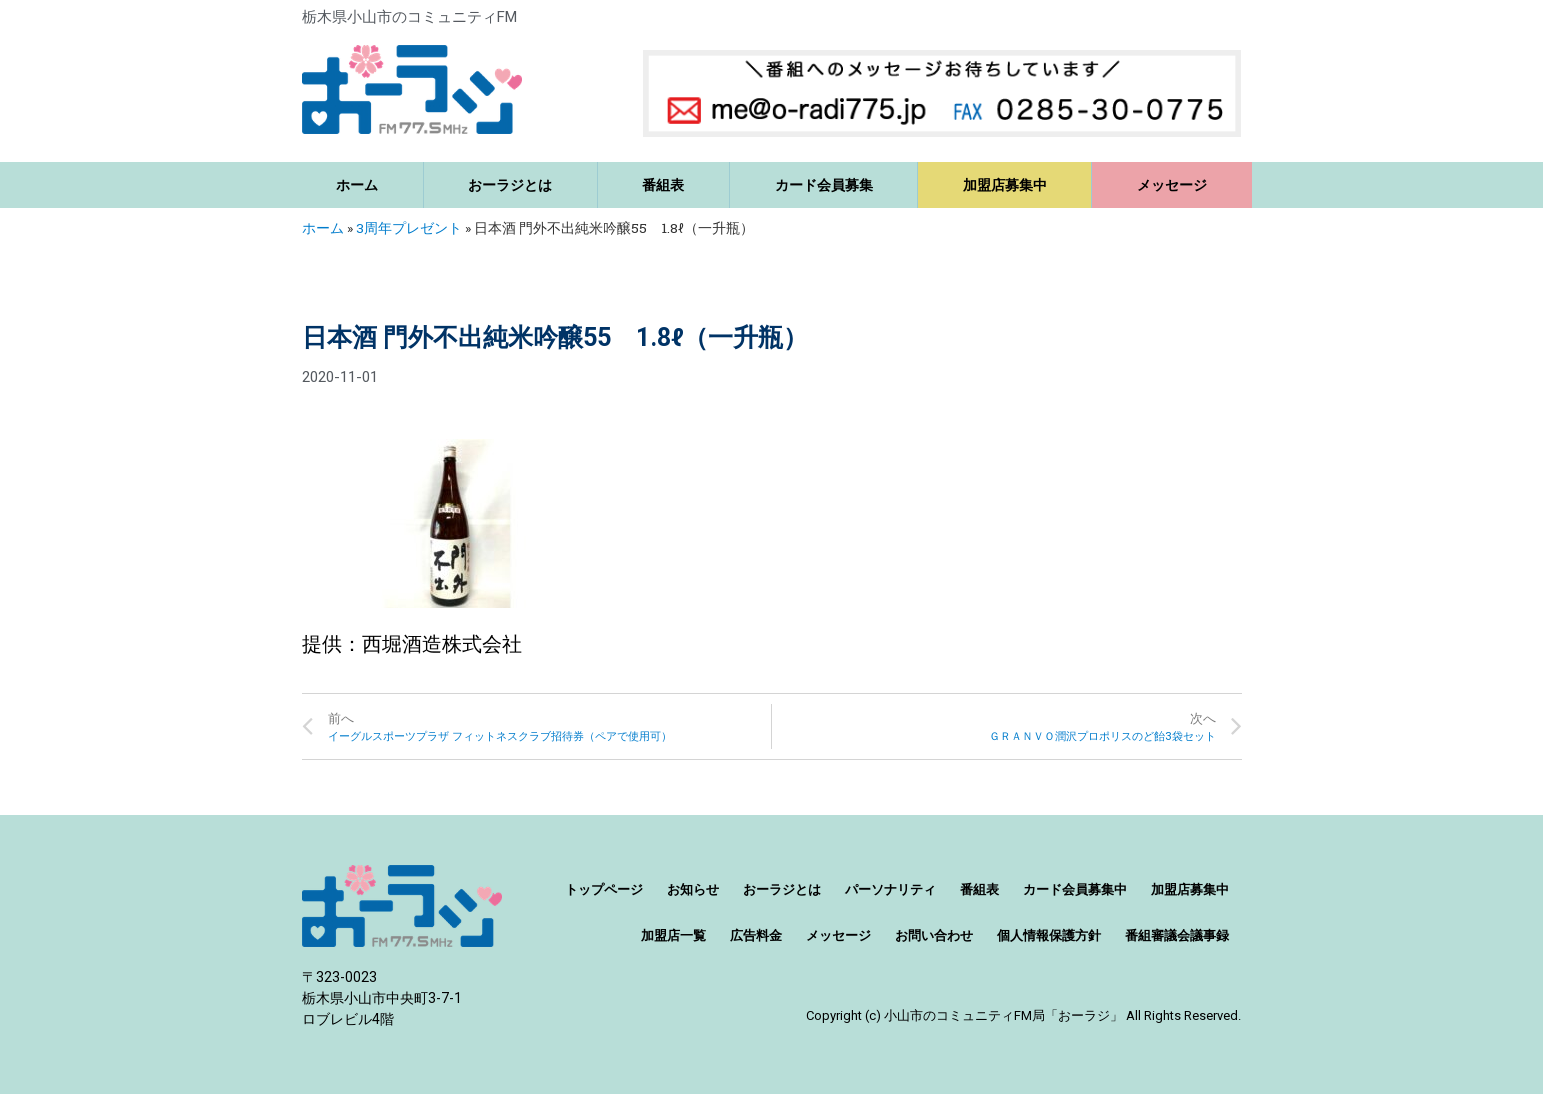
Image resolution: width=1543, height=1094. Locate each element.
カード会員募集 (824, 185)
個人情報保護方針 (1049, 935)
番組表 (663, 185)
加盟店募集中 (1005, 185)
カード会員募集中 (1075, 889)
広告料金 (756, 935)
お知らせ (693, 889)
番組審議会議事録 (1177, 935)
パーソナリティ (890, 889)
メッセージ (1172, 185)
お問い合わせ (934, 935)
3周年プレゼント (409, 228)
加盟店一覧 (673, 935)
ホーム (357, 185)
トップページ (604, 889)
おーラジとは (510, 185)
